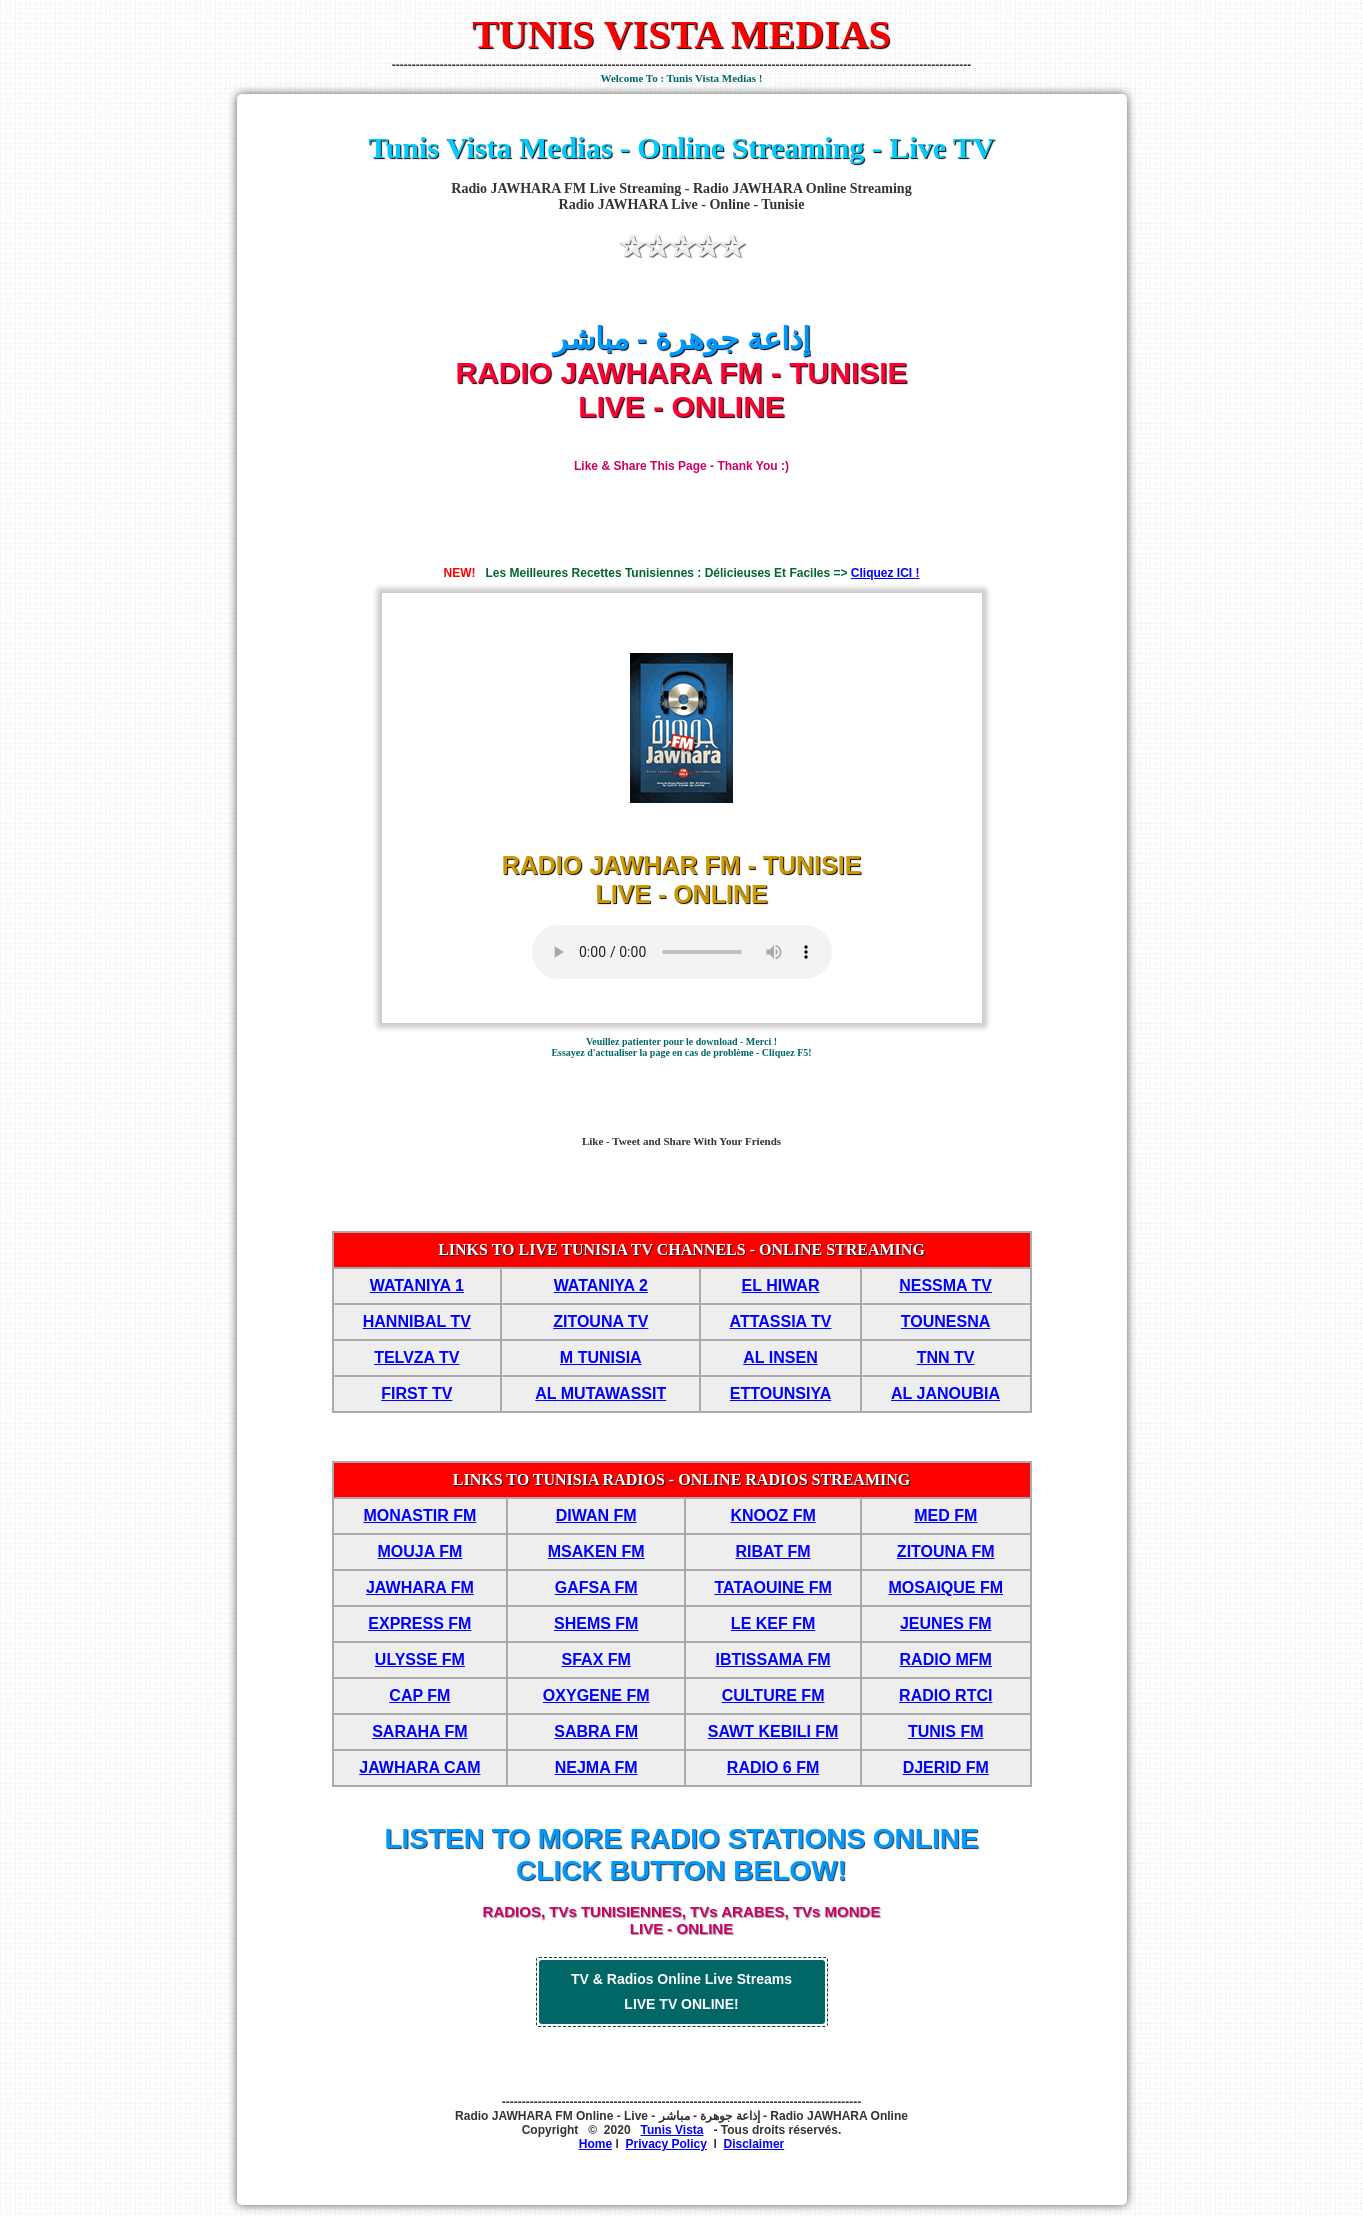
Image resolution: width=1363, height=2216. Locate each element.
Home (595, 2144)
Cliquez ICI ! (885, 573)
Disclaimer (754, 2144)
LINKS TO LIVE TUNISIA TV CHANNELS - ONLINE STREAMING (681, 1249)
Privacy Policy (665, 2144)
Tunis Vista (672, 2130)
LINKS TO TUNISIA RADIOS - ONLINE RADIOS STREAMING (681, 1479)
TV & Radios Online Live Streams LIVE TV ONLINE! (681, 1991)
